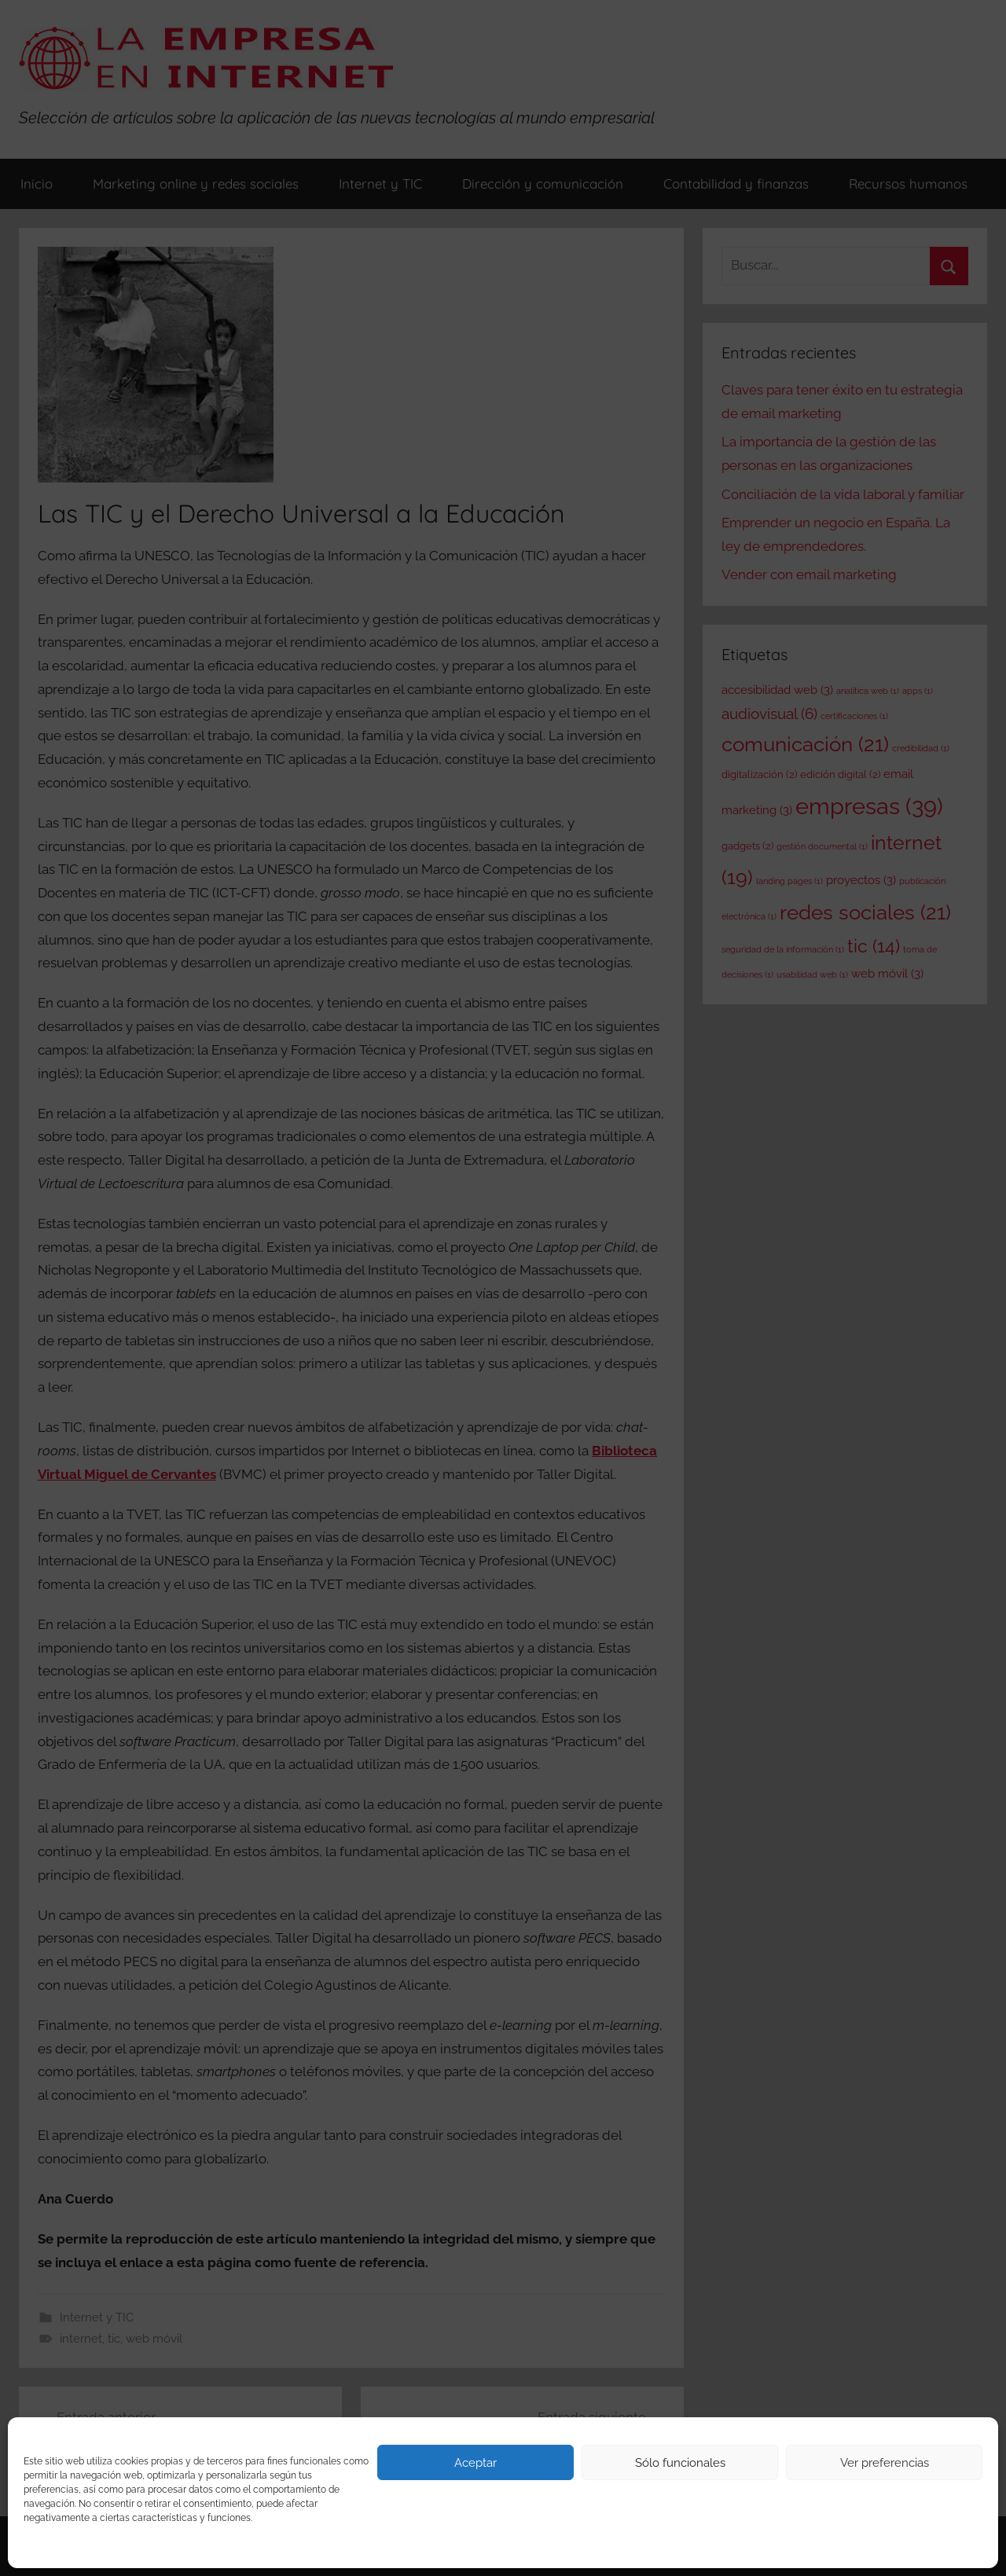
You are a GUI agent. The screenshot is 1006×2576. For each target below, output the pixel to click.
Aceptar (475, 2463)
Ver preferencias (884, 2463)
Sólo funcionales (680, 2463)
